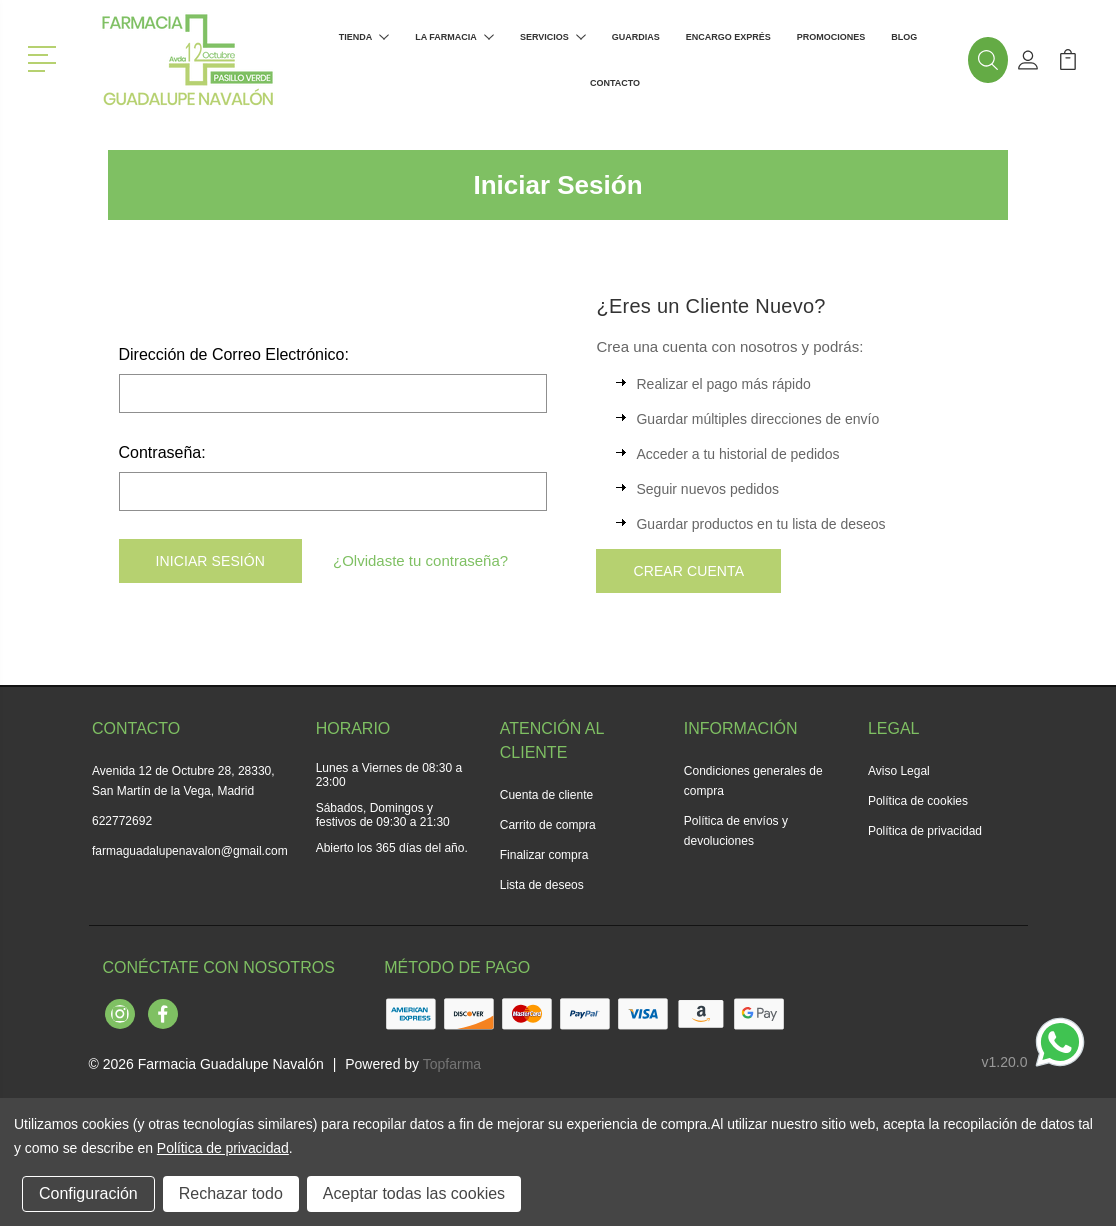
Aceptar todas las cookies (414, 1193)
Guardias (636, 37)
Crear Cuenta (688, 571)
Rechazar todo (231, 1193)
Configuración (88, 1193)
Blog (904, 37)
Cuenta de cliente (546, 795)
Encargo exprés (728, 37)
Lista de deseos (542, 885)
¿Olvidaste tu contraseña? (420, 560)
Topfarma (452, 1064)
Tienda (364, 37)
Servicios (553, 37)
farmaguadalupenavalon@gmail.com (190, 851)
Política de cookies (918, 801)
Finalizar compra (544, 855)
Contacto (615, 83)
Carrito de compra (548, 825)
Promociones (831, 37)
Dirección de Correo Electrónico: (234, 354)
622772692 (122, 821)
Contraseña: (162, 452)
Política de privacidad (925, 831)
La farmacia (454, 37)
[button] (45, 57)
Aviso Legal (899, 771)
